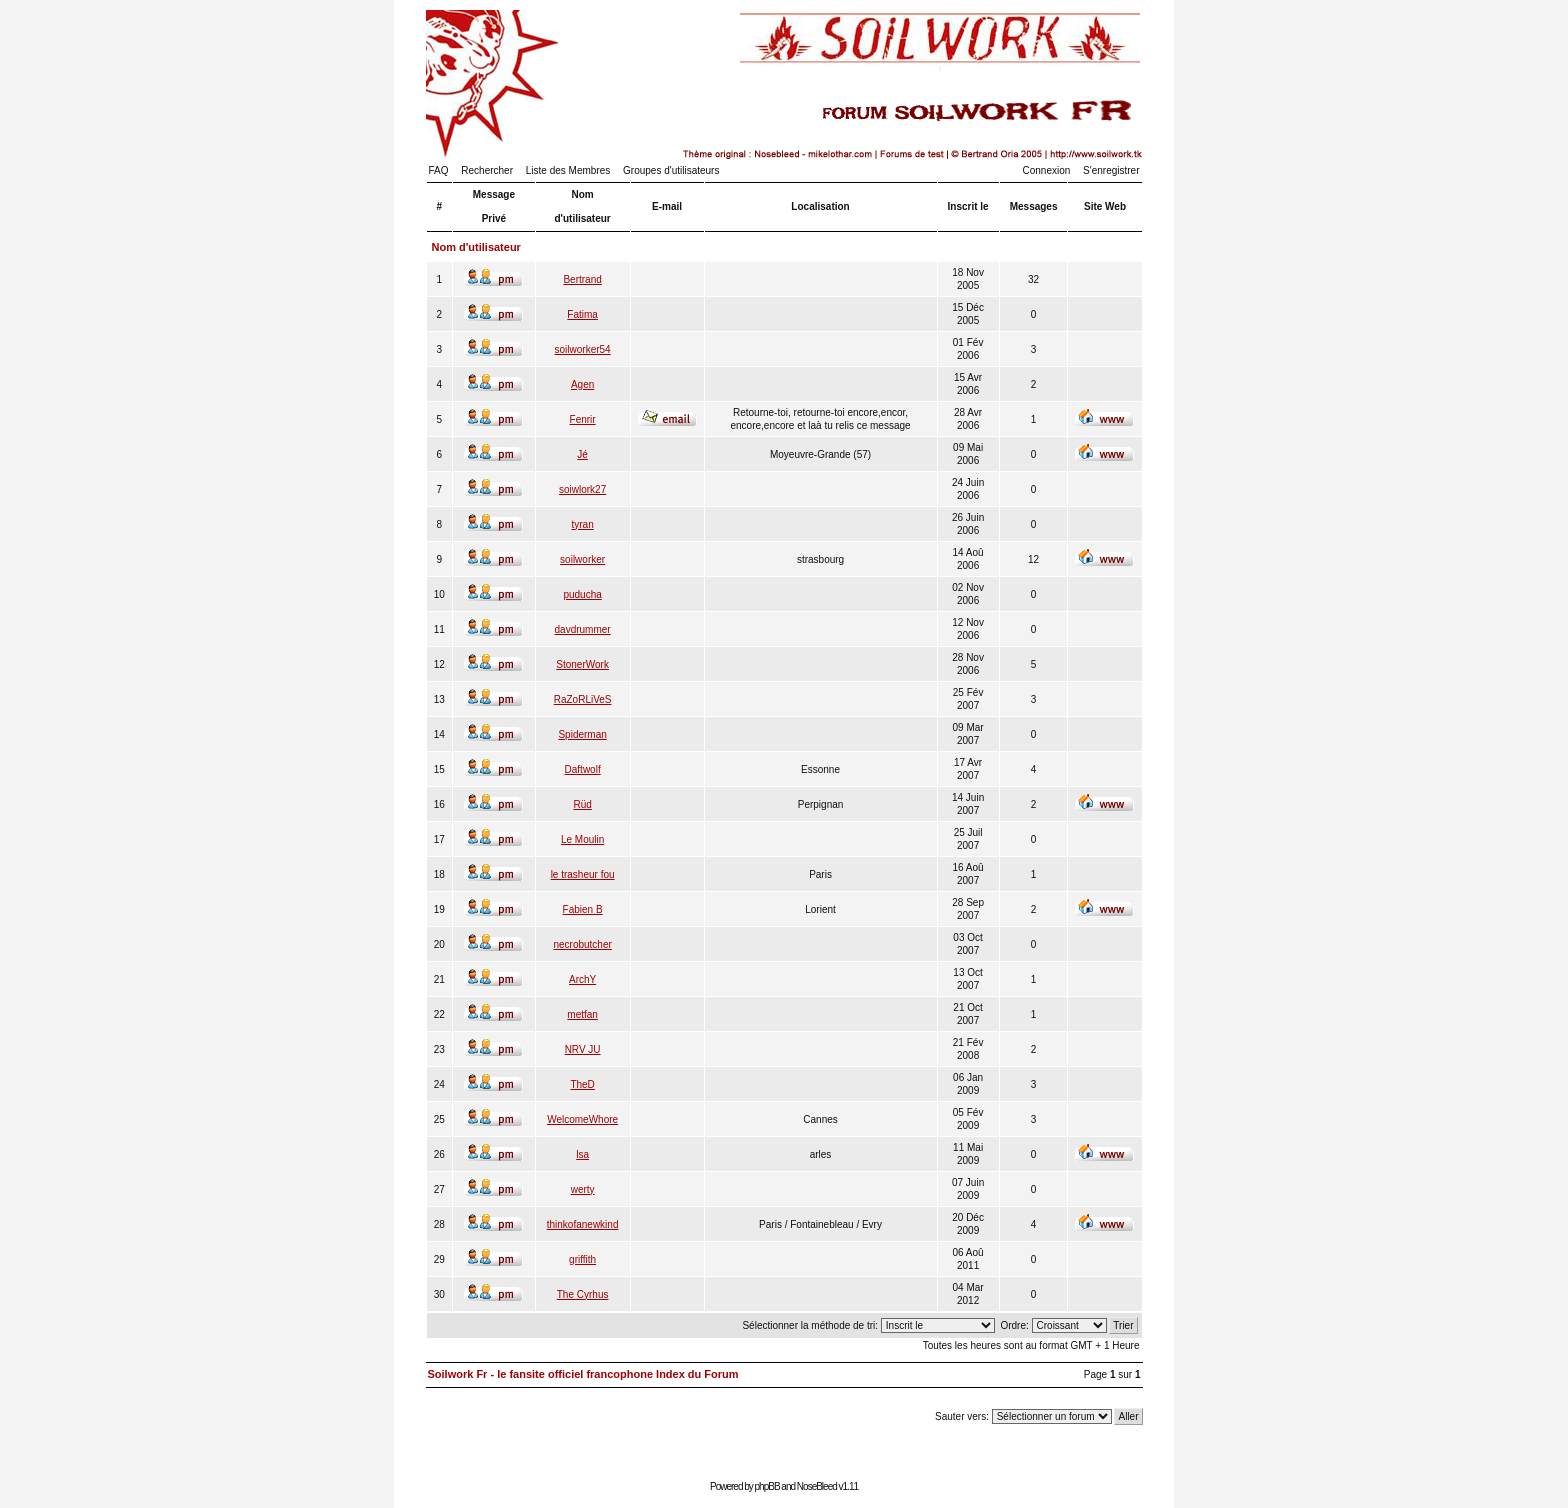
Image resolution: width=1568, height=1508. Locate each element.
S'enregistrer (1111, 170)
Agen (582, 384)
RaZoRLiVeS (583, 699)
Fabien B (583, 909)
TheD (582, 1084)
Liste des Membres (568, 170)
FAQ (439, 170)
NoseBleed (817, 1486)
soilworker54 (583, 349)
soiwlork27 (582, 489)
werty (583, 1189)
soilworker (582, 559)
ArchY (582, 979)
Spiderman (582, 734)
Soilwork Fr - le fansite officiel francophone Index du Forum (583, 1374)
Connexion (1047, 170)
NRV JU (583, 1049)
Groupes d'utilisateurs (671, 170)
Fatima (582, 314)
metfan (582, 1014)
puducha (582, 594)
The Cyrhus (583, 1294)
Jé (582, 454)
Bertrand (582, 279)
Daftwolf (583, 769)
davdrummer (583, 629)
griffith (582, 1259)
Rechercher (487, 170)
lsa (582, 1154)
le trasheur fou (583, 874)
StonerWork (582, 664)
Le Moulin (582, 839)
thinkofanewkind (583, 1224)
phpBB (767, 1486)
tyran (583, 524)
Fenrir (583, 419)
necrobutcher (582, 944)
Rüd (582, 804)
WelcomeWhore (582, 1119)
